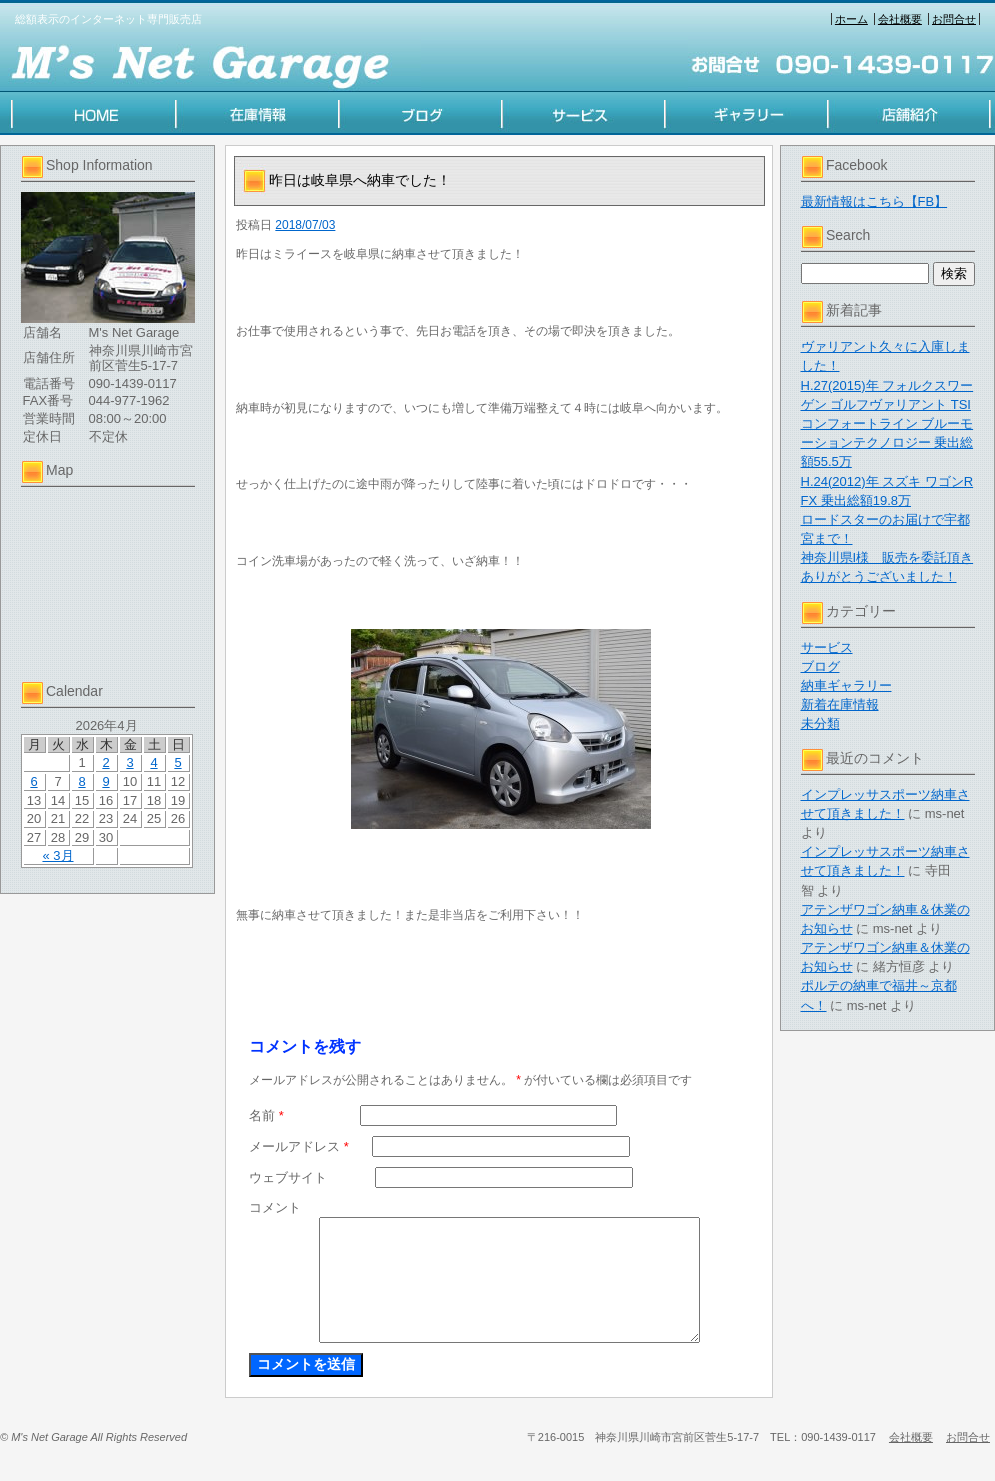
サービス (827, 647)
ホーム (851, 19)
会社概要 (900, 19)
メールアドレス (299, 1146)
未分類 (820, 723)
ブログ (820, 666)
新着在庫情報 (840, 704)
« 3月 (57, 855)
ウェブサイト (288, 1177)
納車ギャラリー (846, 685)
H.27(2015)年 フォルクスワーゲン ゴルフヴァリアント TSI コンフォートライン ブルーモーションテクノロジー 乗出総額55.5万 (887, 424)
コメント (275, 1207)
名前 (266, 1115)
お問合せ (954, 19)
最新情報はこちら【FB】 (874, 201)
